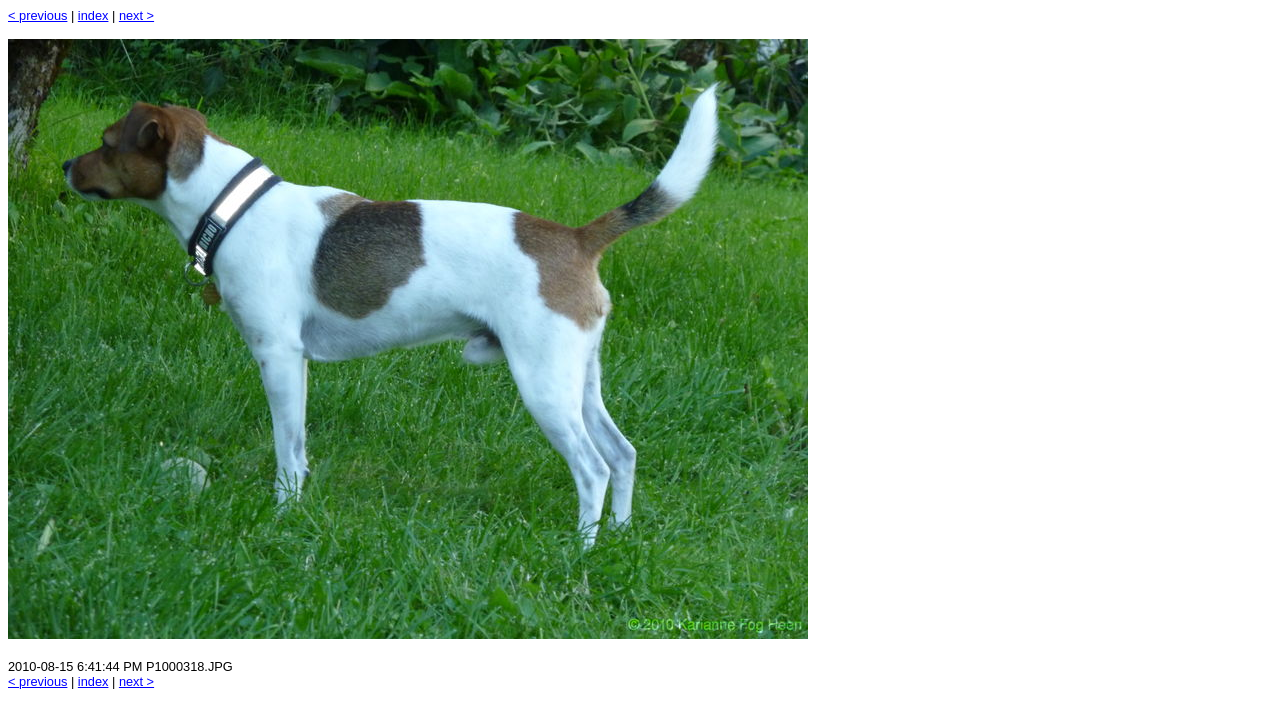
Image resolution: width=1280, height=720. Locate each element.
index (93, 15)
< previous (37, 15)
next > (136, 15)
